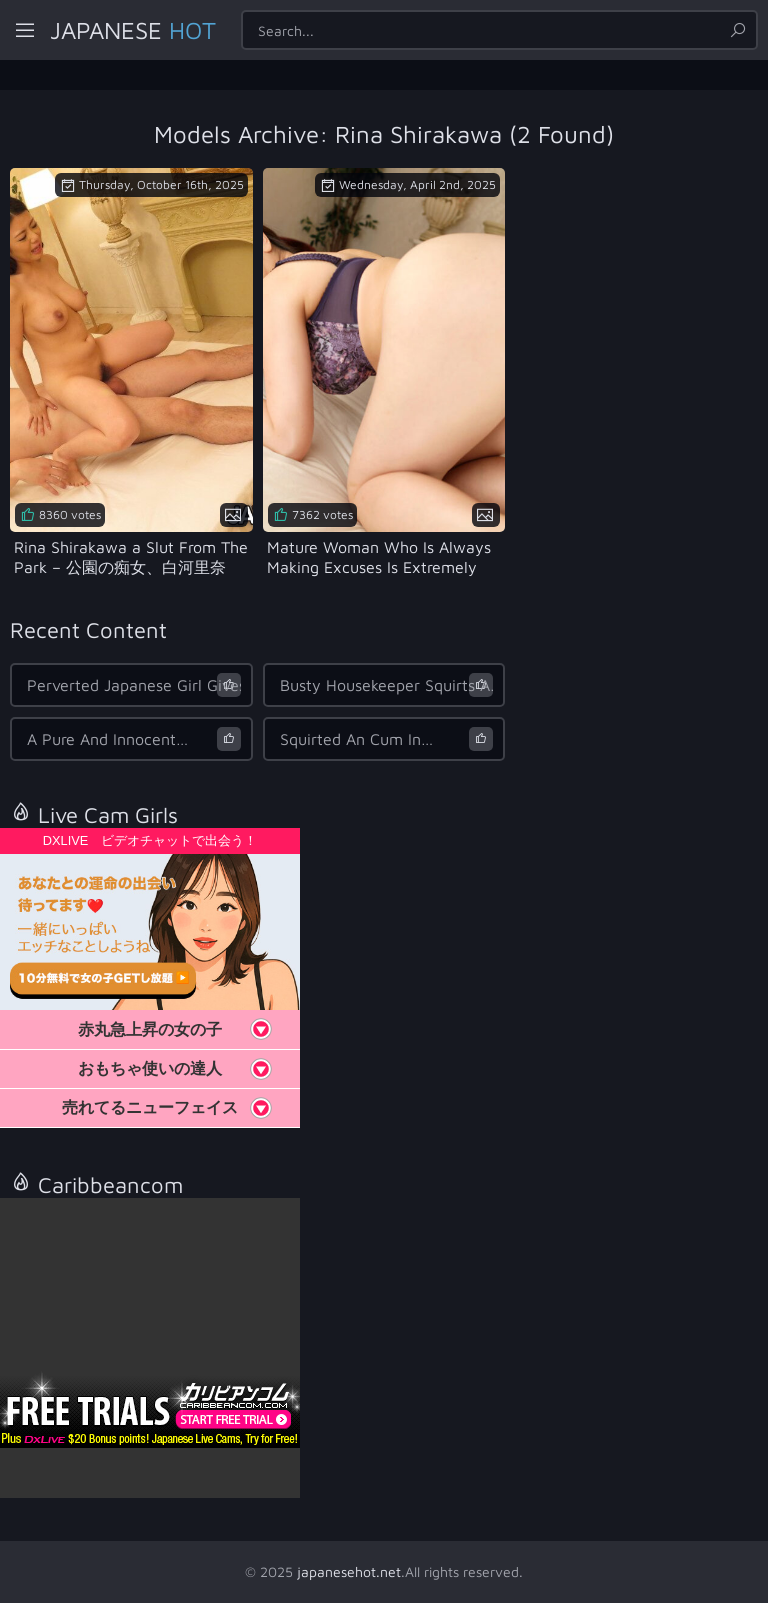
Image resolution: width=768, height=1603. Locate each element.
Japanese (133, 30)
